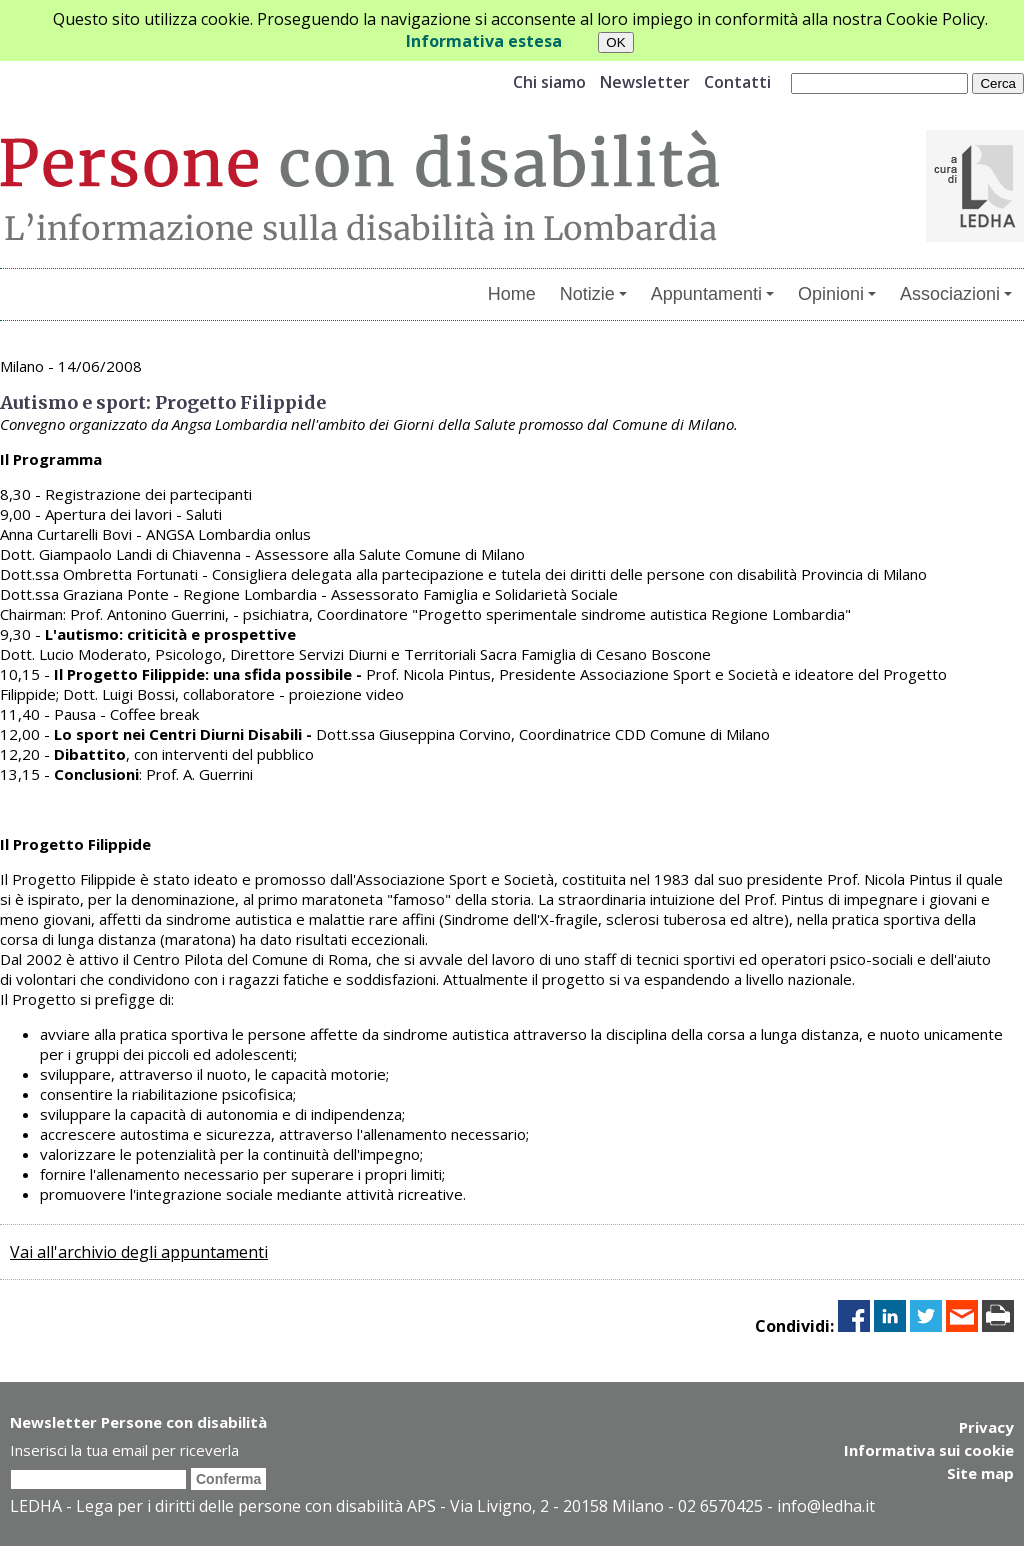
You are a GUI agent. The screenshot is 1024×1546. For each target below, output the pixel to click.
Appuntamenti (712, 294)
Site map (980, 1471)
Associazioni (956, 294)
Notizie (593, 294)
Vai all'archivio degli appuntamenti (139, 1252)
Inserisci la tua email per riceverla (124, 1450)
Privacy (986, 1427)
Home (512, 294)
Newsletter (645, 82)
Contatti (737, 82)
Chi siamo (549, 82)
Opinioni (837, 294)
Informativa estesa (484, 41)
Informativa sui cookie (929, 1449)
